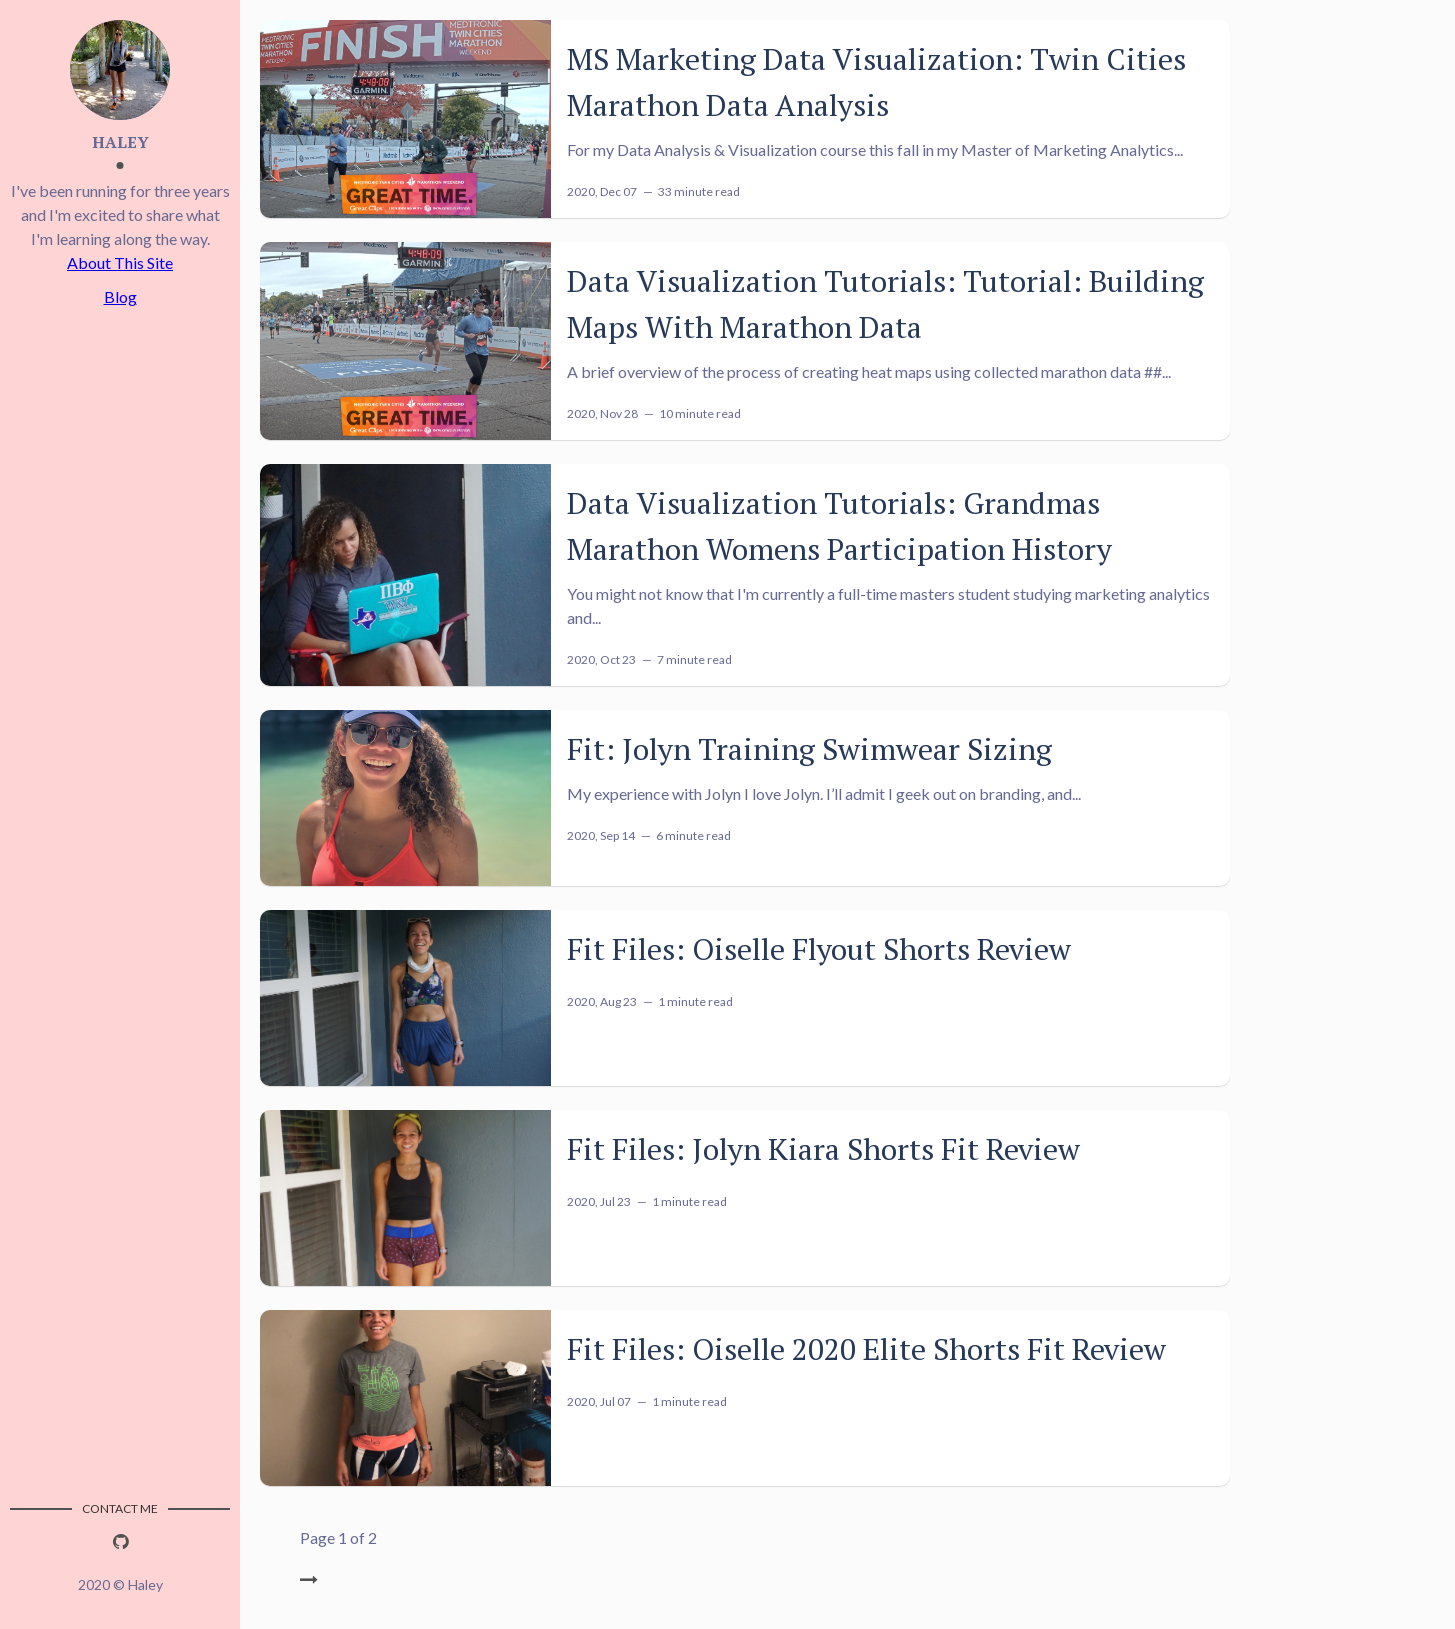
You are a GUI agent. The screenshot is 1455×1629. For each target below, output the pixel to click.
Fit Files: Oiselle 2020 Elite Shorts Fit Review (866, 1349)
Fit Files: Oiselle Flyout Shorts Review (819, 949)
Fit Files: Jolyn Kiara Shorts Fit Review (823, 1149)
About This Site (120, 262)
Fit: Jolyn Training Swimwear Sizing (809, 749)
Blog (120, 296)
